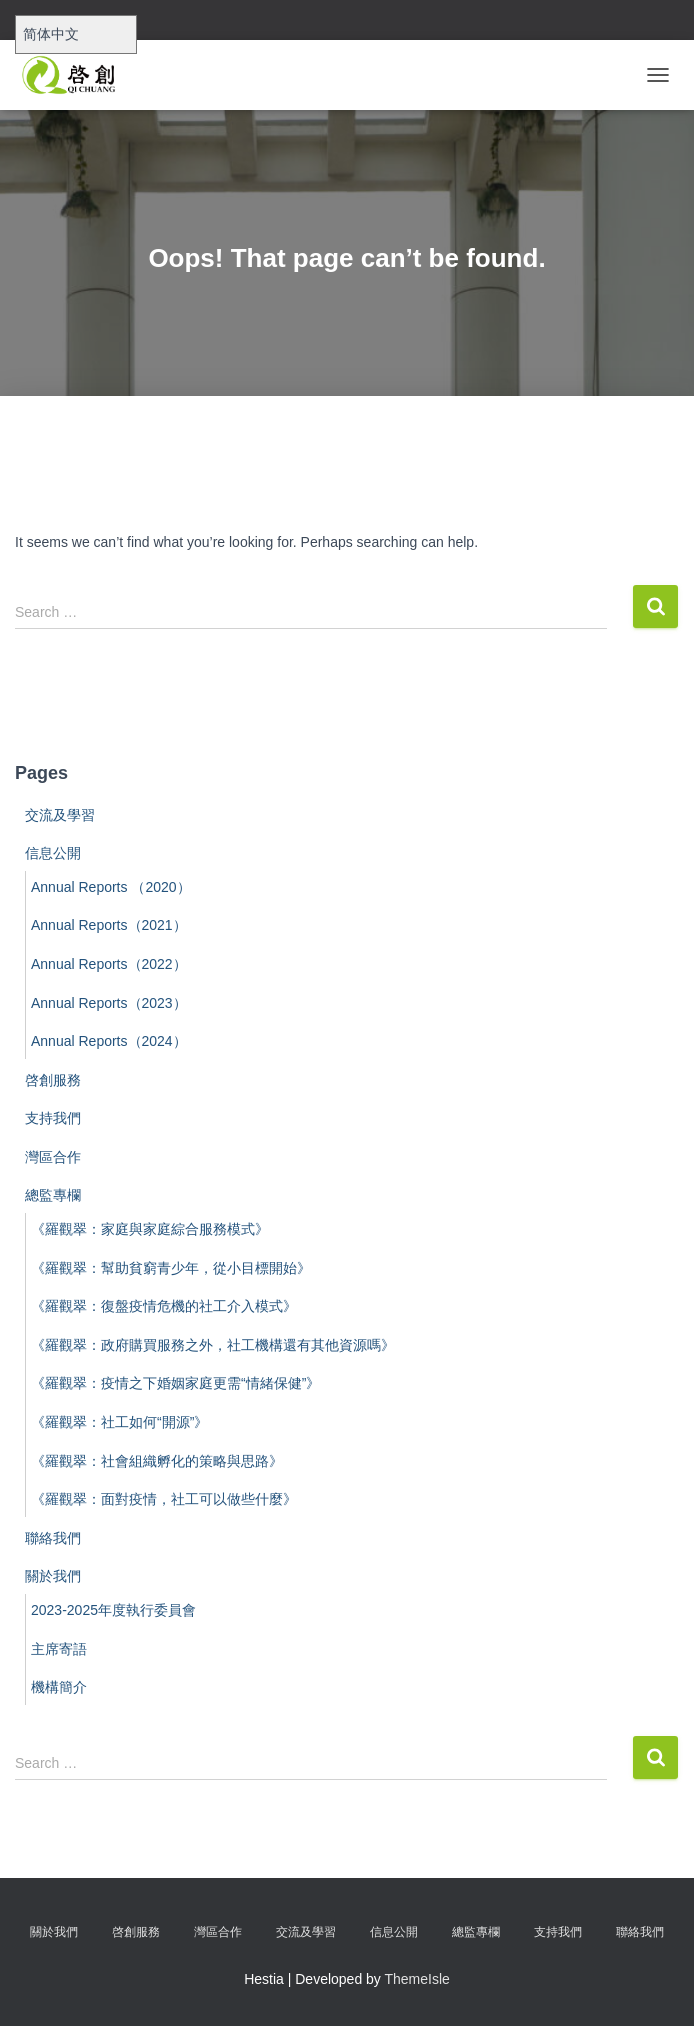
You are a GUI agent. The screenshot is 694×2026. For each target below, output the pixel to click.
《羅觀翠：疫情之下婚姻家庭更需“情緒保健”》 (175, 1383)
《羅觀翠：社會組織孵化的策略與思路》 (157, 1461)
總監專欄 (53, 1195)
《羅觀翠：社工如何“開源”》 (119, 1422)
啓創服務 (53, 1080)
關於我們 (53, 1576)
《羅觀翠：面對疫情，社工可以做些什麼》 (164, 1499)
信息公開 (53, 853)
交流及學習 (60, 815)
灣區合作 (53, 1157)
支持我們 (53, 1118)
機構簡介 (59, 1687)
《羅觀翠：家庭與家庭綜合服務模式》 (150, 1229)
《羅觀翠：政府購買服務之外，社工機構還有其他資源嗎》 (213, 1345)
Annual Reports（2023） (109, 1003)
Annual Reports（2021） (109, 925)
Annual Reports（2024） (109, 1041)
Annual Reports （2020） (111, 887)
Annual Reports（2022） (109, 964)
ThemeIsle (417, 1979)
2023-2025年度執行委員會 (113, 1610)
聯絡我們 (53, 1538)
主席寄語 (59, 1649)
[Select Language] (76, 34)
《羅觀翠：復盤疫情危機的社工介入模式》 (164, 1306)
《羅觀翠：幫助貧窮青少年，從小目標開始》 (171, 1268)
